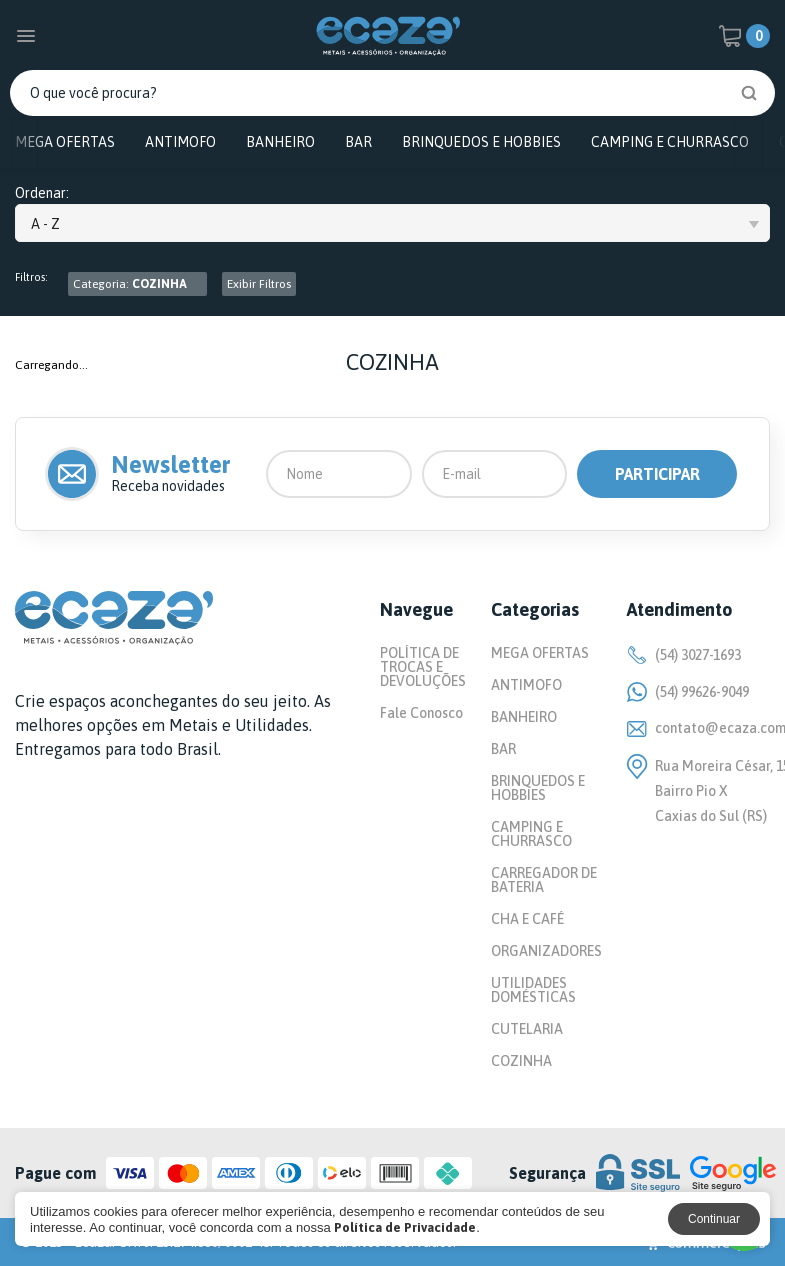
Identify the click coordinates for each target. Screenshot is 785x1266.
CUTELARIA (527, 1029)
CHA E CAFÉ (527, 919)
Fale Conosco (421, 713)
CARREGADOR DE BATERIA (544, 880)
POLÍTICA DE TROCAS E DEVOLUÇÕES (423, 667)
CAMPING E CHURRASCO (670, 142)
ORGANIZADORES (546, 951)
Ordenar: (42, 193)
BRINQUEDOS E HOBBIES (481, 142)
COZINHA (521, 1061)
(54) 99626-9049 (688, 692)
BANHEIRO (280, 142)
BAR (358, 142)
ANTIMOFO (180, 142)
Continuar (714, 1219)
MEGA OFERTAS (65, 142)
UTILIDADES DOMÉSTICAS (533, 990)
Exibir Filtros (259, 284)
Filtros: (31, 277)
